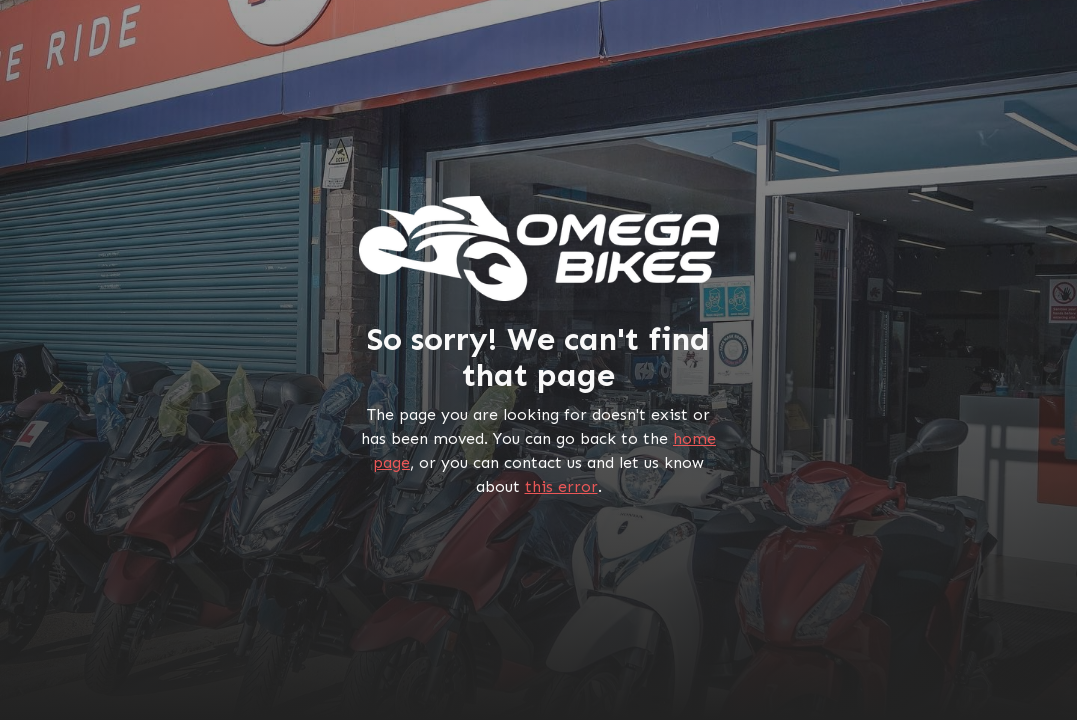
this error (561, 486)
